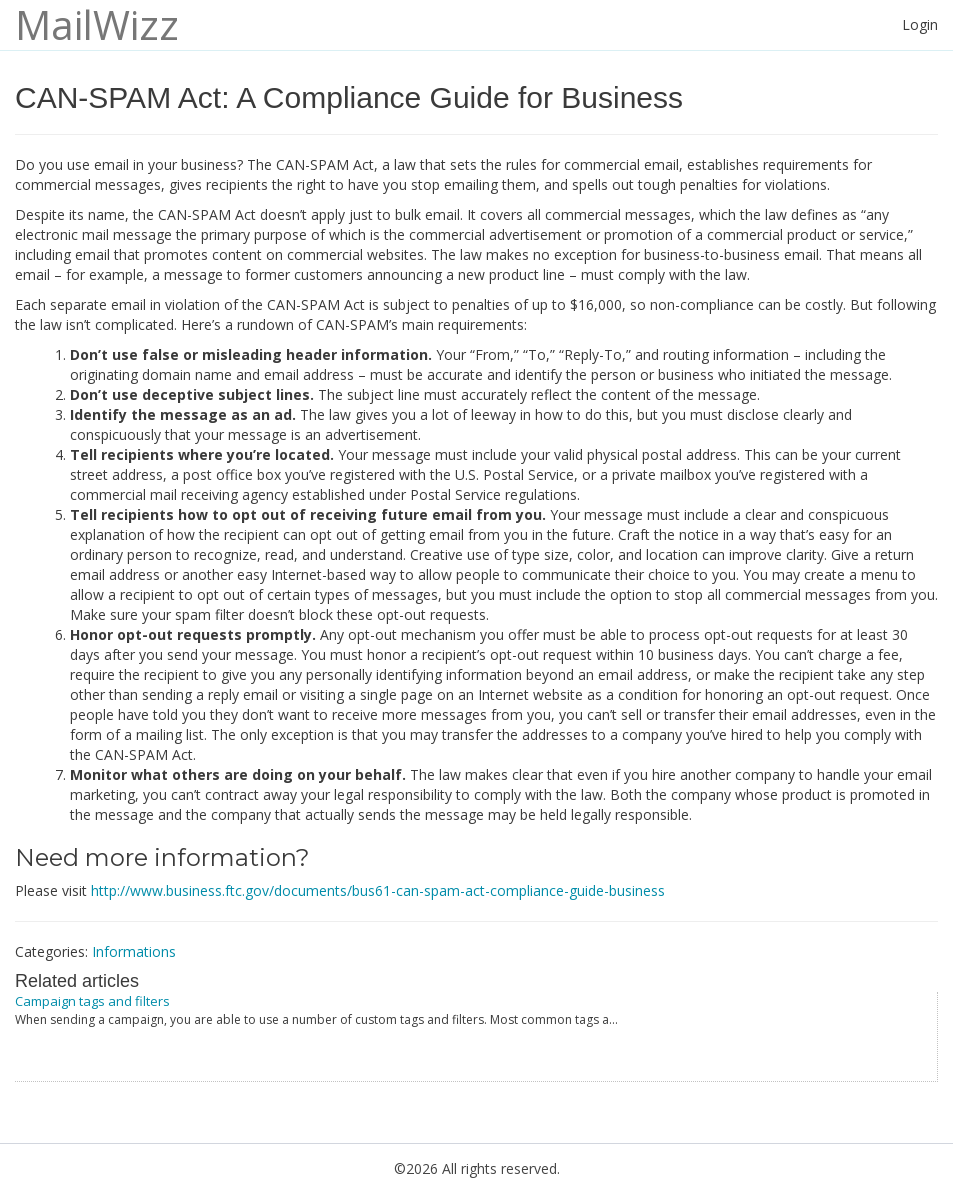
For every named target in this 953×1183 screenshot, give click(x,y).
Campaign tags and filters (92, 1001)
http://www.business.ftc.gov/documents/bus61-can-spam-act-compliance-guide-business (378, 890)
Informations (134, 951)
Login (920, 24)
